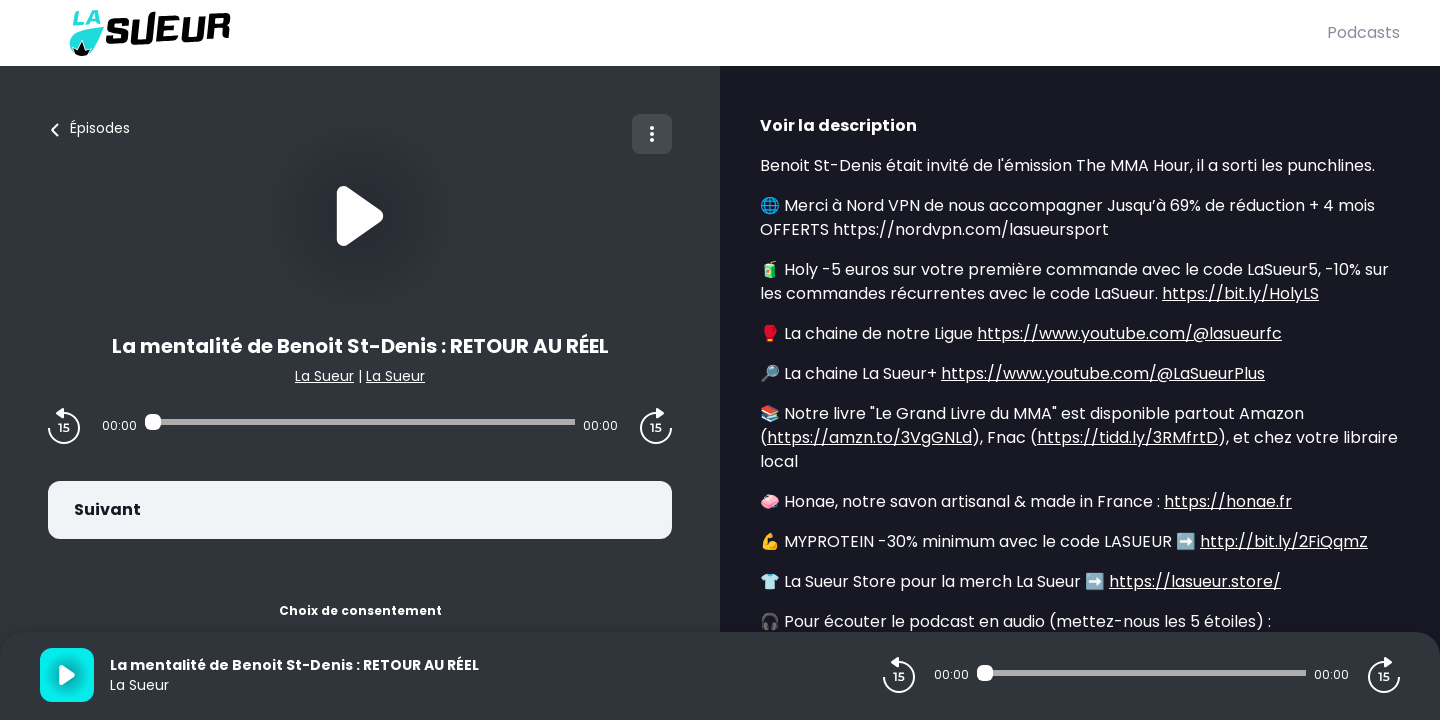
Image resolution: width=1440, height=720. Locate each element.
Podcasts (1363, 32)
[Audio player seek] (359, 422)
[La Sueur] (683, 33)
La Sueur (324, 376)
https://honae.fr (1228, 501)
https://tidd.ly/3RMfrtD (1127, 437)
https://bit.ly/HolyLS (1240, 293)
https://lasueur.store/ (1195, 581)
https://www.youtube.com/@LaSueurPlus (1103, 373)
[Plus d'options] (652, 134)
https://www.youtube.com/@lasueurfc (1129, 333)
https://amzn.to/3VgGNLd (869, 437)
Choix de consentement (360, 610)
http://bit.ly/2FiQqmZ (1284, 541)
